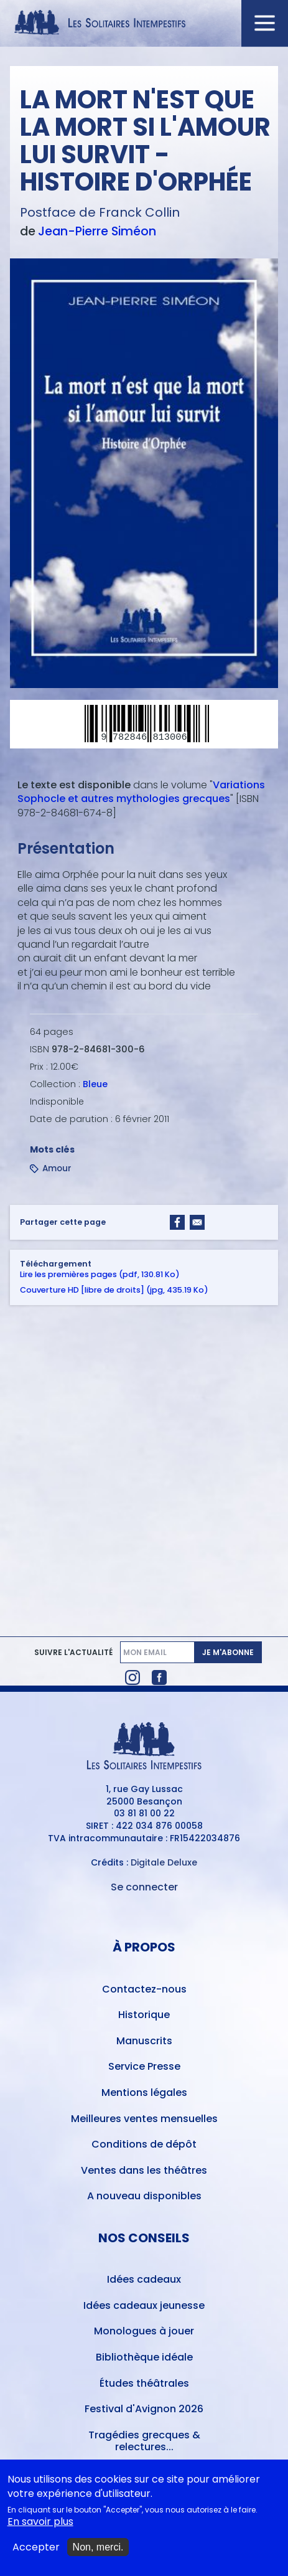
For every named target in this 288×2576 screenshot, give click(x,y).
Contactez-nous (144, 1989)
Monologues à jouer (144, 2331)
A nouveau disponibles (144, 2196)
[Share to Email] (197, 1222)
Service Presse (144, 2066)
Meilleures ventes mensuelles (144, 2118)
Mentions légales (144, 2092)
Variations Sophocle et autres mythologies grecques (141, 792)
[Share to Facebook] (177, 1222)
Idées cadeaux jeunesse (144, 2305)
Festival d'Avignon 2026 (144, 2409)
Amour (57, 1168)
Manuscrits (144, 2041)
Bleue (95, 1084)
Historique (144, 2014)
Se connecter (144, 1887)
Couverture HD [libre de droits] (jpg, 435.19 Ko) (114, 1290)
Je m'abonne (228, 1652)
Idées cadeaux (144, 2279)
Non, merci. (98, 2550)
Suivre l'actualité (73, 1652)
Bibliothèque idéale (144, 2357)
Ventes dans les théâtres (144, 2170)
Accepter (36, 2551)
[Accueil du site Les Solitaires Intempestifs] (144, 23)
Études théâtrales (144, 2383)
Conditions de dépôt (144, 2144)
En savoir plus (40, 2525)
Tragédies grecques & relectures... (144, 2441)
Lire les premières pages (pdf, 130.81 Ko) (100, 1274)
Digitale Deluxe (164, 1862)
